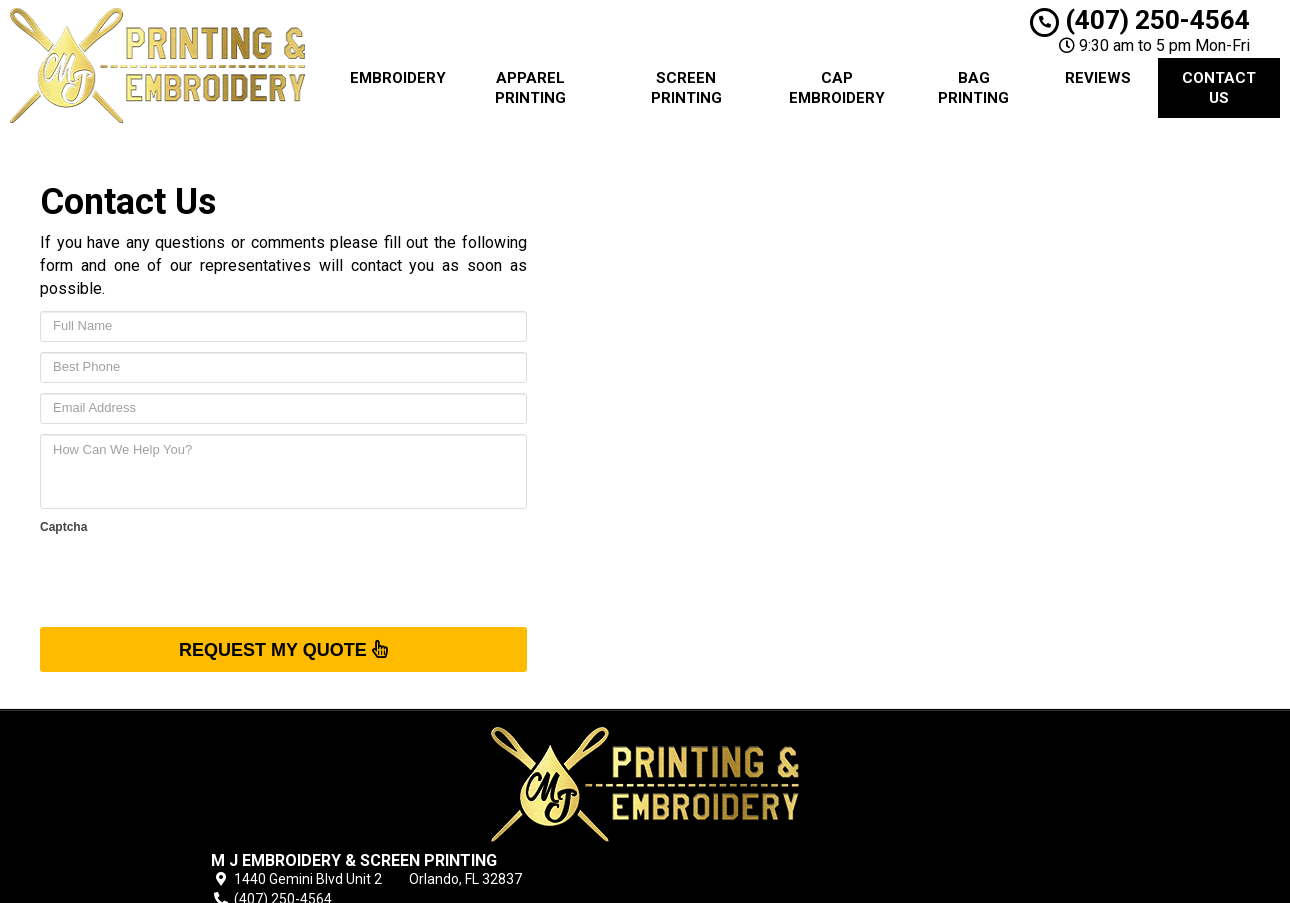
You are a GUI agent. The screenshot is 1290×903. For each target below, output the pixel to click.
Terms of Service (772, 786)
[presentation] (192, 578)
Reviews (1098, 78)
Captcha (63, 527)
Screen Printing (686, 88)
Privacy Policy (761, 809)
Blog (732, 763)
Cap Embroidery (837, 88)
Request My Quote (283, 649)
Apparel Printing (530, 88)
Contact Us (1219, 88)
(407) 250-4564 (1140, 20)
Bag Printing (973, 88)
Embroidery (398, 78)
